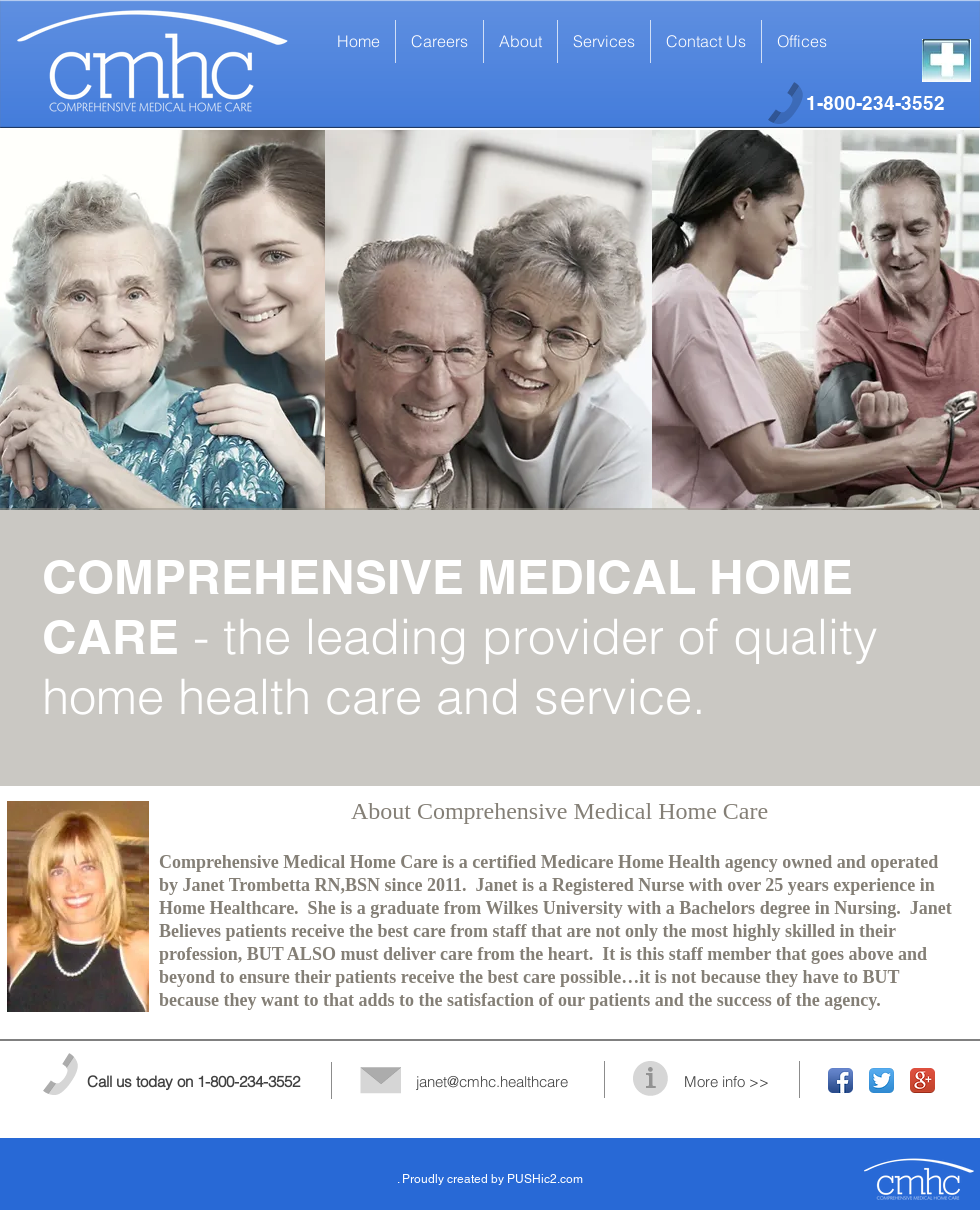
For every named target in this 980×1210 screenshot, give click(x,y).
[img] (488, 320)
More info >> (726, 1081)
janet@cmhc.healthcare (492, 1081)
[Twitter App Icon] (881, 1080)
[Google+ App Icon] (922, 1080)
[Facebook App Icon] (840, 1080)
